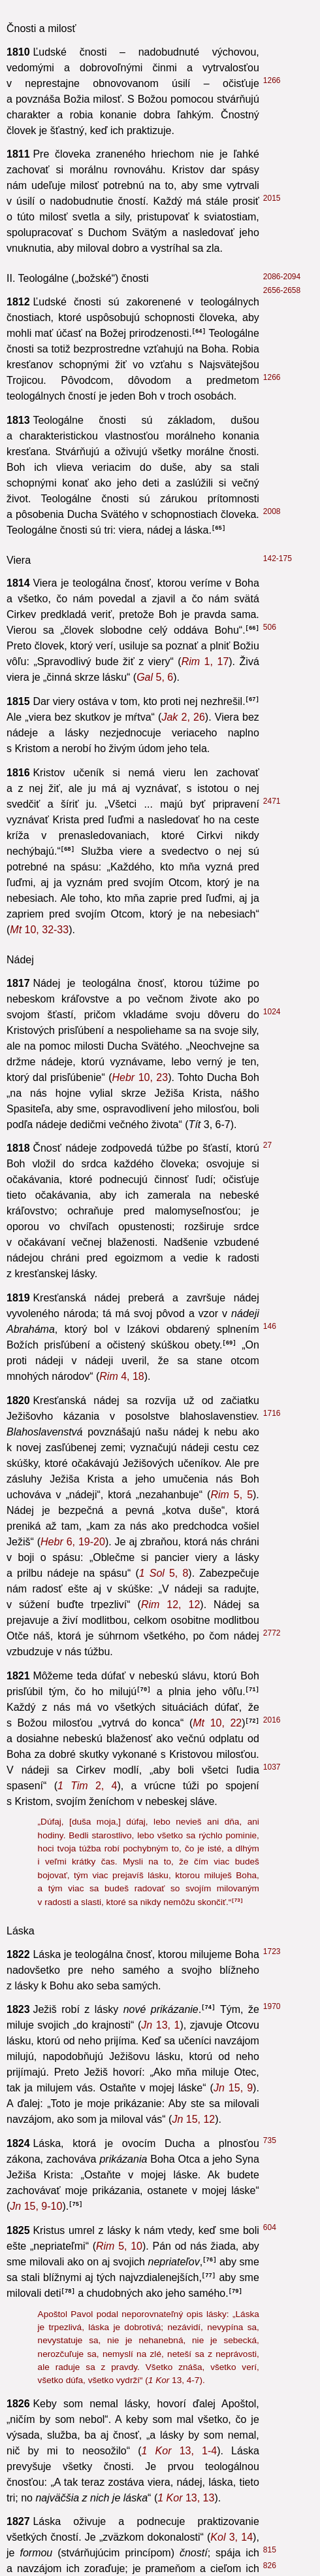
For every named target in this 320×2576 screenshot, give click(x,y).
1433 (270, 935)
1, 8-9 (157, 690)
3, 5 (161, 1187)
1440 (272, 1105)
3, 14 (137, 291)
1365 (272, 553)
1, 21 (175, 524)
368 (268, 1722)
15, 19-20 (170, 1765)
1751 (270, 1628)
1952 (272, 1081)
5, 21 (133, 793)
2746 (272, 1412)
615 (269, 1215)
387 (269, 624)
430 (269, 490)
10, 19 (226, 2380)
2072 (272, 2314)
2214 (272, 2440)
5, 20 (228, 730)
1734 (272, 2495)
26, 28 (131, 571)
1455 (272, 640)
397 (269, 1168)
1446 (272, 2064)
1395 (272, 1929)
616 (269, 1428)
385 (269, 758)
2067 (270, 1682)
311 (269, 987)
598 (269, 1318)
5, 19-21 (179, 1609)
